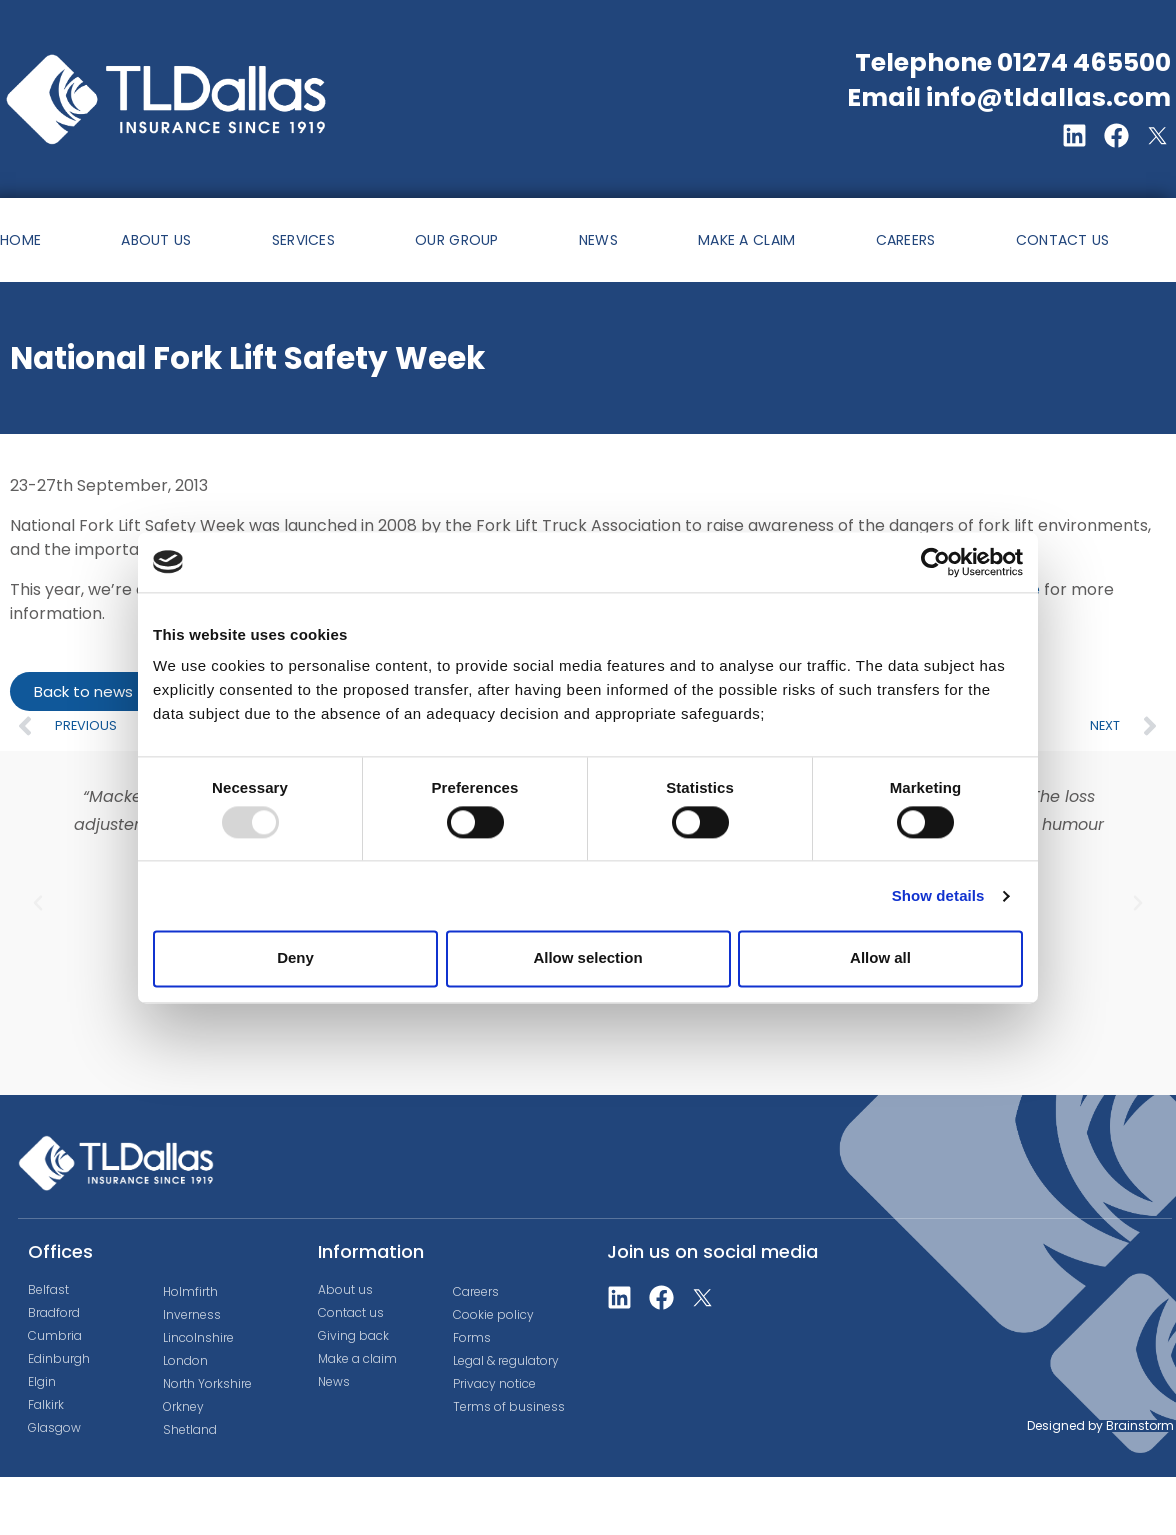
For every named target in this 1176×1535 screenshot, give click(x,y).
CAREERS (906, 240)
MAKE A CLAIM (747, 240)
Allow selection (587, 958)
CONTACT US (1063, 240)
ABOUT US (156, 240)
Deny (295, 958)
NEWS (598, 240)
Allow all (880, 958)
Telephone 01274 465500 (1013, 62)
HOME (20, 240)
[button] (38, 903)
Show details (938, 895)
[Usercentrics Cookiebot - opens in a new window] (935, 562)
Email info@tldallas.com (1009, 97)
